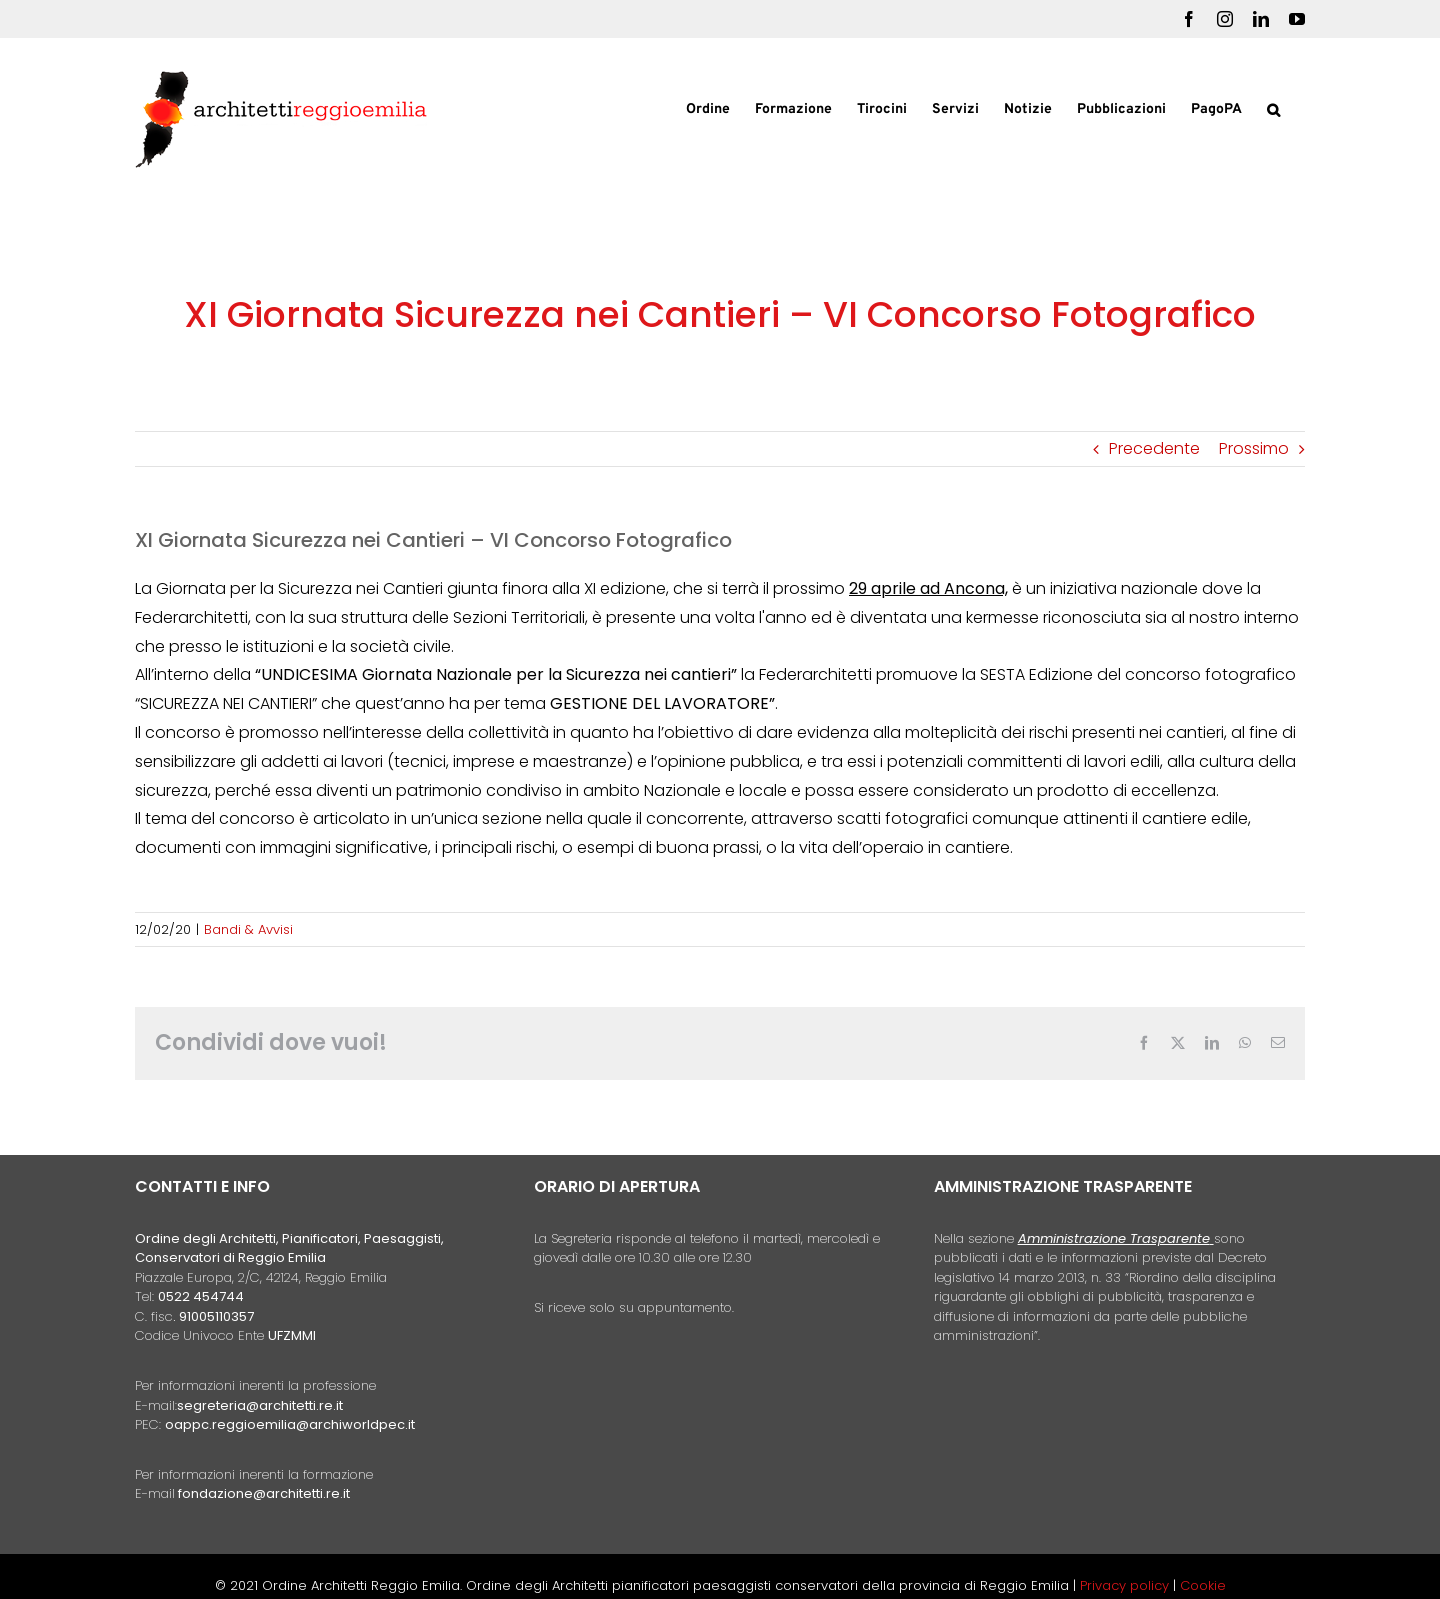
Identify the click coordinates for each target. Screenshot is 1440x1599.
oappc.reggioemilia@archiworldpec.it (290, 1424)
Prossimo (1254, 448)
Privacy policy (1126, 1585)
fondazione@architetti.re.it (264, 1493)
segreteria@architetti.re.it (260, 1405)
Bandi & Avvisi (248, 929)
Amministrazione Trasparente (1114, 1238)
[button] (1273, 108)
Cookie (1203, 1585)
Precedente (1154, 448)
